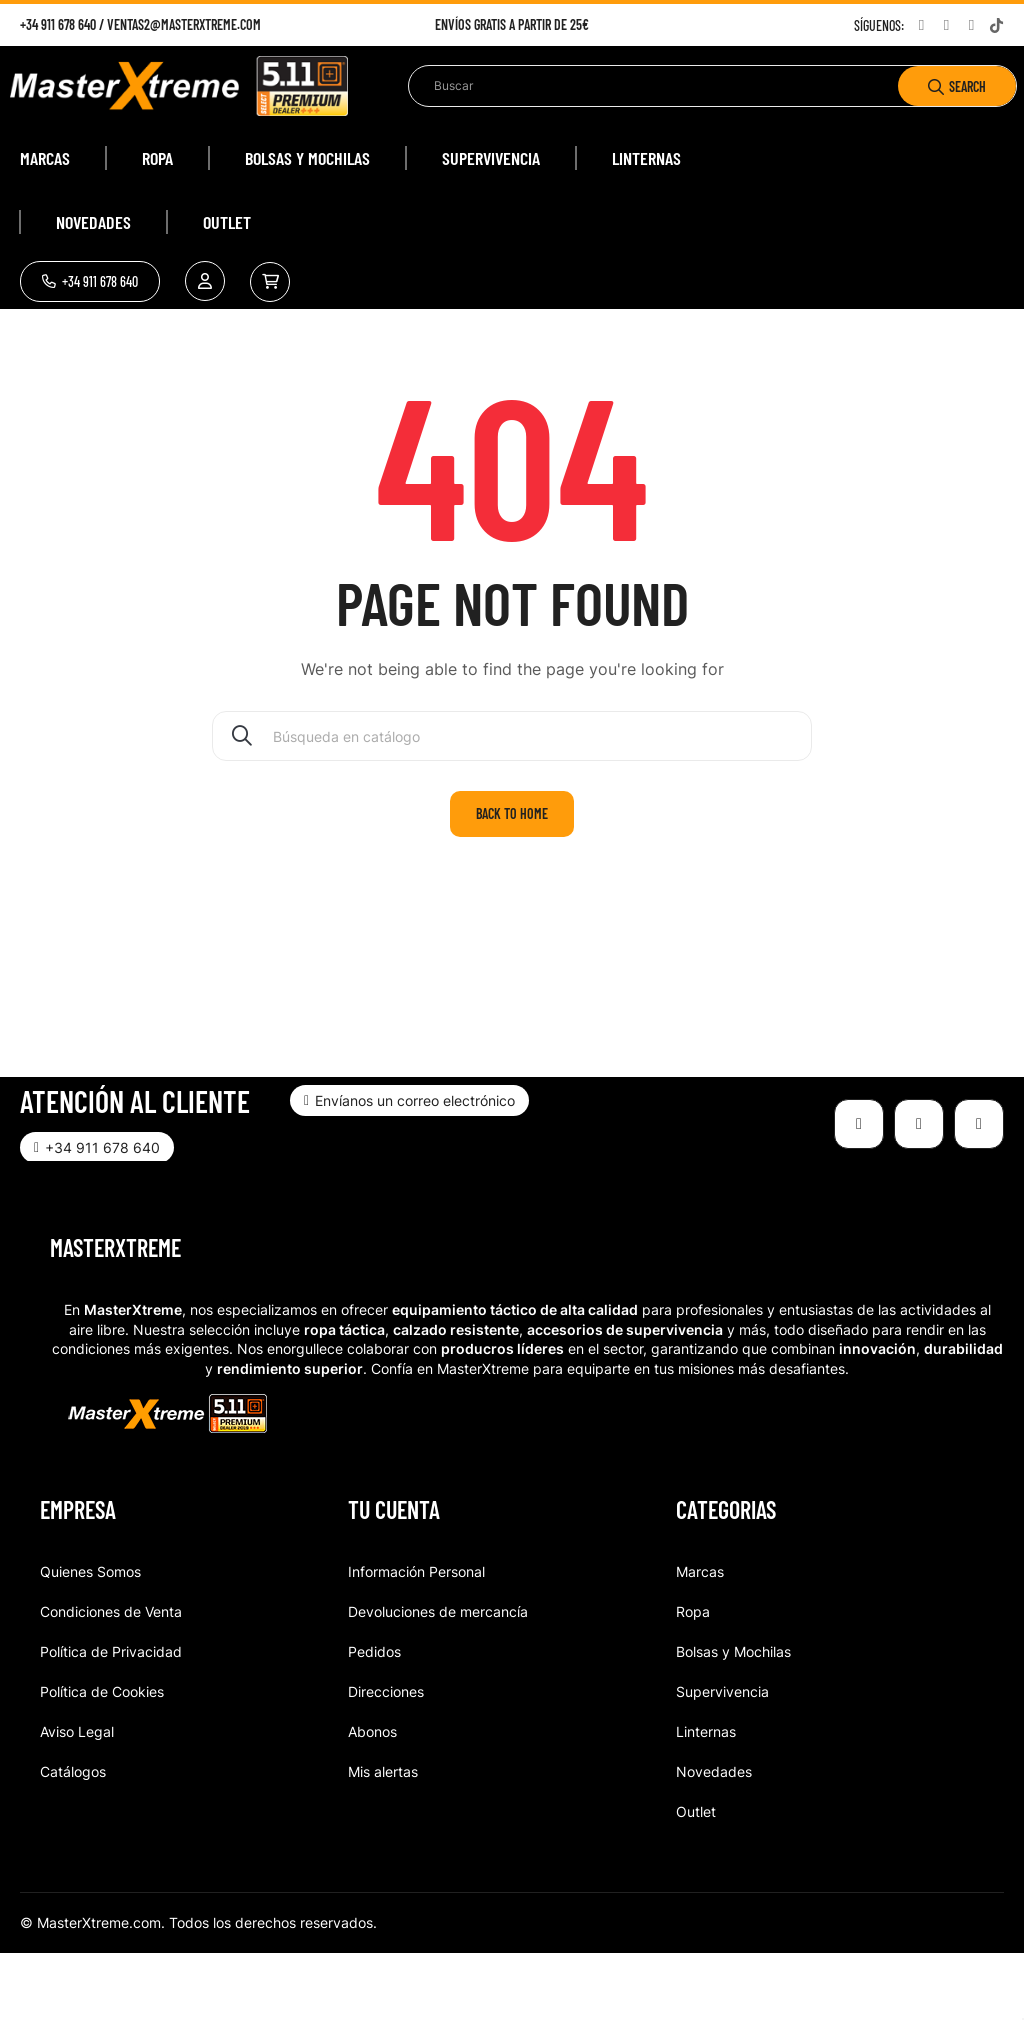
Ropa (693, 1677)
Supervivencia (722, 1757)
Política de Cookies (102, 1757)
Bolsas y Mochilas (733, 1717)
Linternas (706, 1797)
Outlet (696, 1877)
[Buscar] (512, 803)
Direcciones (386, 1757)
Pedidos (374, 1717)
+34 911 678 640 (58, 24)
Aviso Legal (77, 1797)
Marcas (700, 1637)
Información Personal (416, 1637)
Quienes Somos (90, 1637)
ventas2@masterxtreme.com (184, 24)
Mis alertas (383, 1837)
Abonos (372, 1797)
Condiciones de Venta (111, 1677)
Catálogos (73, 1837)
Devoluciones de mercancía (438, 1677)
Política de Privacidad (111, 1717)
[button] (90, 281)
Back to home (512, 880)
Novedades (714, 1837)
